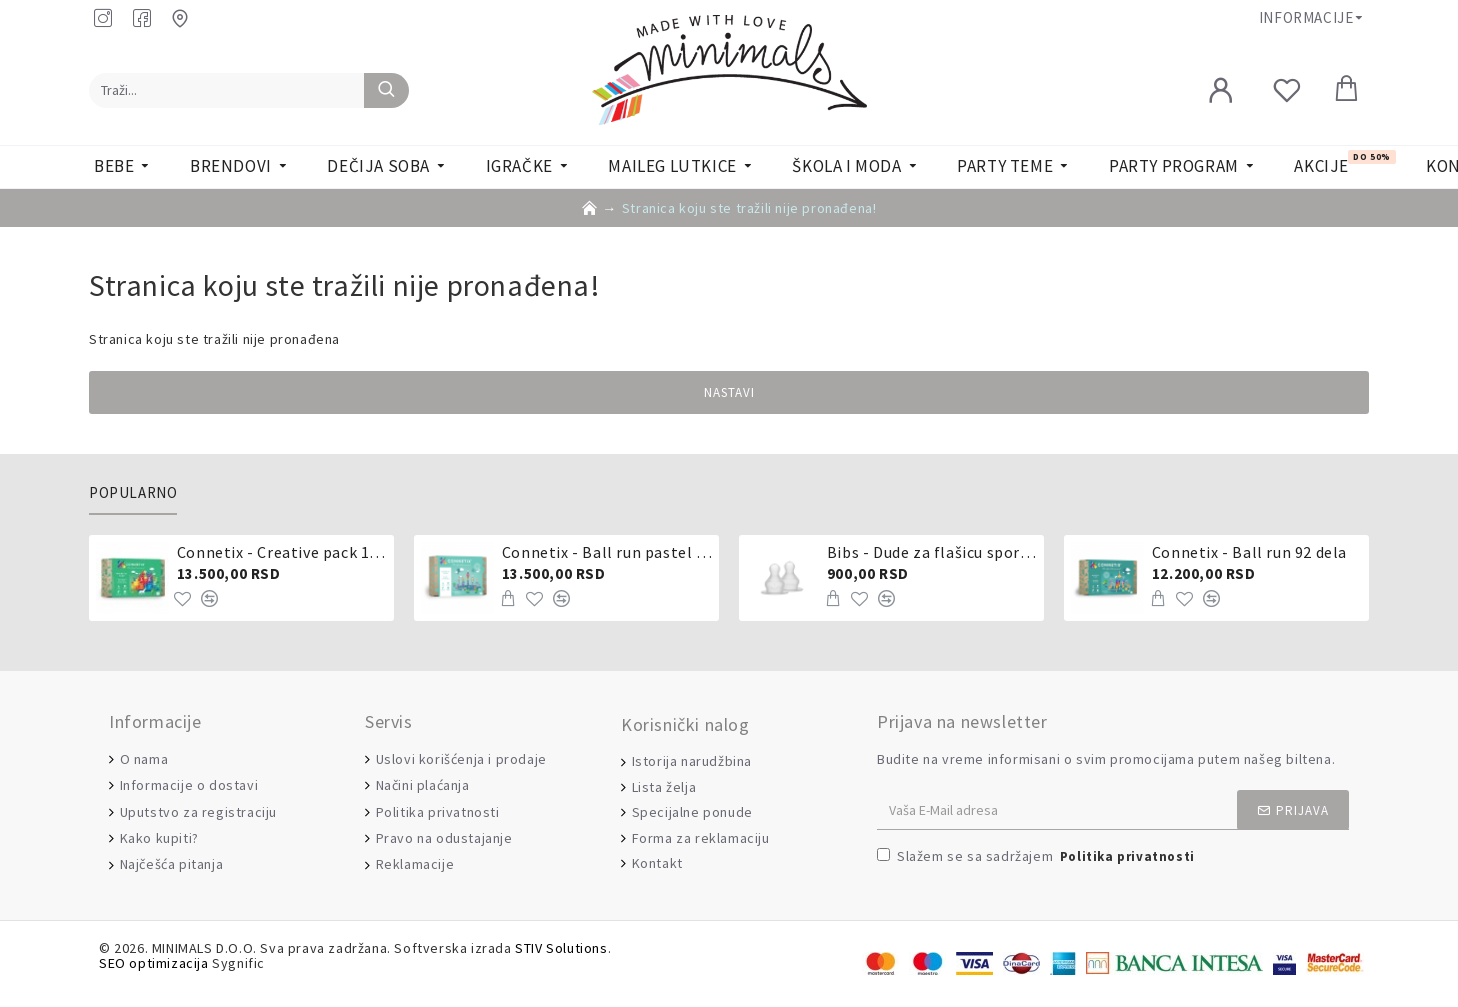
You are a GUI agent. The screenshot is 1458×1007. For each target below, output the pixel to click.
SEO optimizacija (154, 963)
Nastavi (729, 392)
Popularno (133, 493)
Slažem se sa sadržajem (1037, 857)
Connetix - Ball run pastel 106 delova (607, 552)
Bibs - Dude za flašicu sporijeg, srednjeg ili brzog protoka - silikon (932, 552)
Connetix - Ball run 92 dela (1249, 552)
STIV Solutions (561, 948)
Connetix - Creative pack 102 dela (282, 552)
